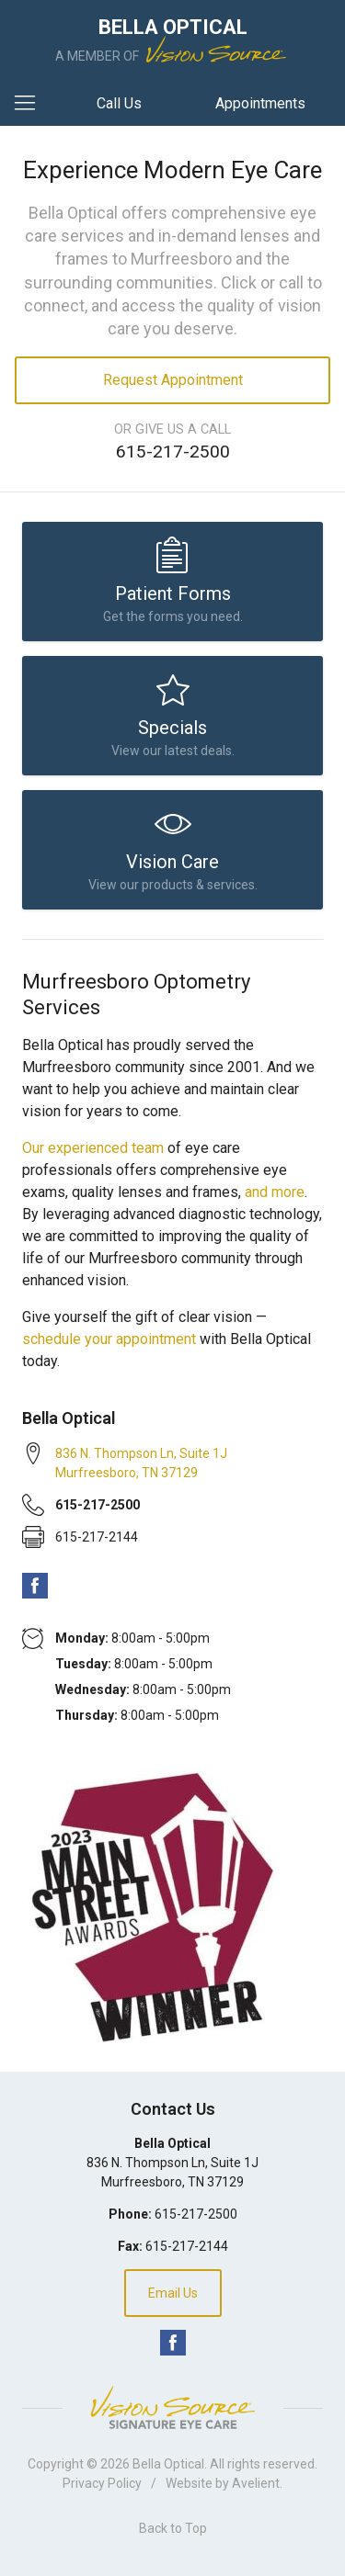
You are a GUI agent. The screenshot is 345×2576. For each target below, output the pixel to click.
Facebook (35, 1586)
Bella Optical (168, 2464)
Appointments (260, 103)
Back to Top (173, 2528)
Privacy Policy (102, 2483)
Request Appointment (173, 380)
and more (275, 1192)
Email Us (173, 2293)
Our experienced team (93, 1148)
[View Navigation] (31, 103)
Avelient (256, 2483)
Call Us (119, 103)
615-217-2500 (173, 451)
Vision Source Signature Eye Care (173, 2407)
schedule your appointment (109, 1339)
